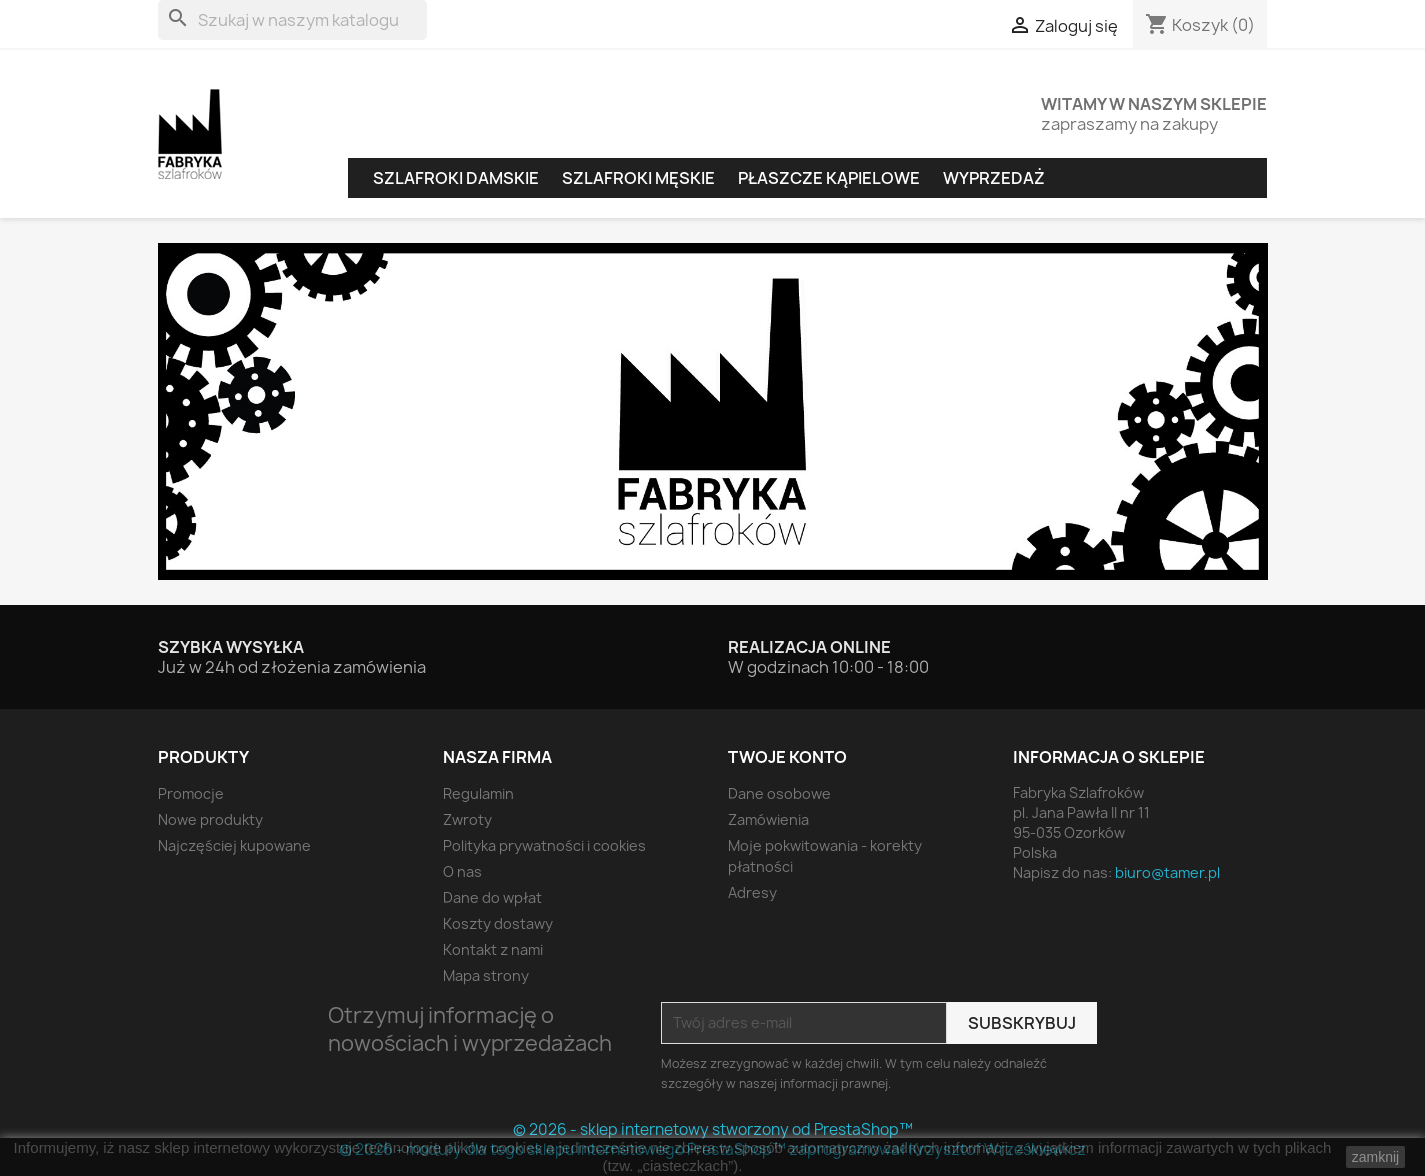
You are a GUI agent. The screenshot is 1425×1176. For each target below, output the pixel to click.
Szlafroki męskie (638, 178)
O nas (462, 871)
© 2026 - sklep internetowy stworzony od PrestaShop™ (713, 1129)
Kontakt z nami (493, 949)
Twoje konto (787, 757)
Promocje (191, 793)
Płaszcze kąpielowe (829, 178)
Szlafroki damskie (456, 178)
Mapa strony (486, 975)
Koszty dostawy (498, 923)
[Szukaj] (292, 20)
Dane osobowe (779, 793)
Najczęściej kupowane (234, 845)
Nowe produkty (210, 819)
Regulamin (478, 793)
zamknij (1375, 1157)
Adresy (752, 892)
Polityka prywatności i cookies (544, 845)
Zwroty (467, 819)
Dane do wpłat (492, 897)
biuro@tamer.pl (1167, 872)
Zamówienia (768, 819)
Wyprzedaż (994, 178)
